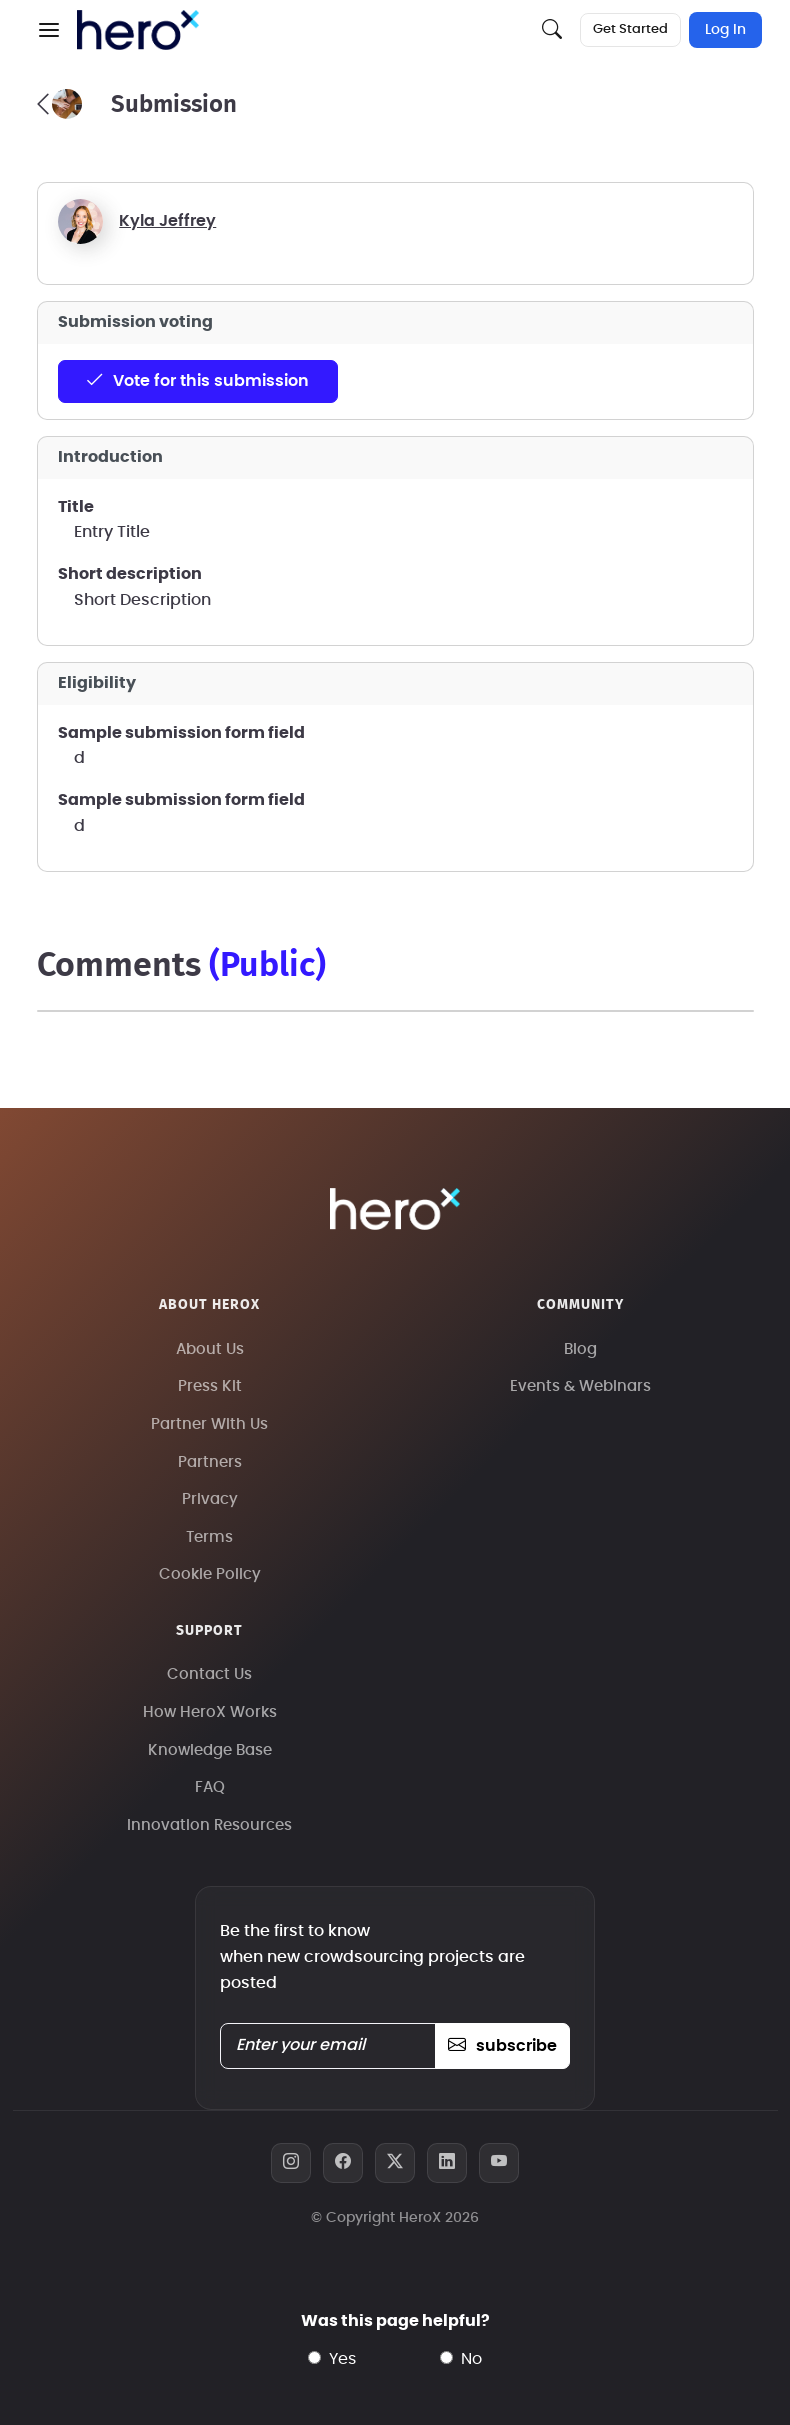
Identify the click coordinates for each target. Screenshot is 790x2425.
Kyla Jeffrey (167, 221)
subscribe (502, 2046)
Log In (725, 30)
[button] (49, 30)
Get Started (630, 29)
